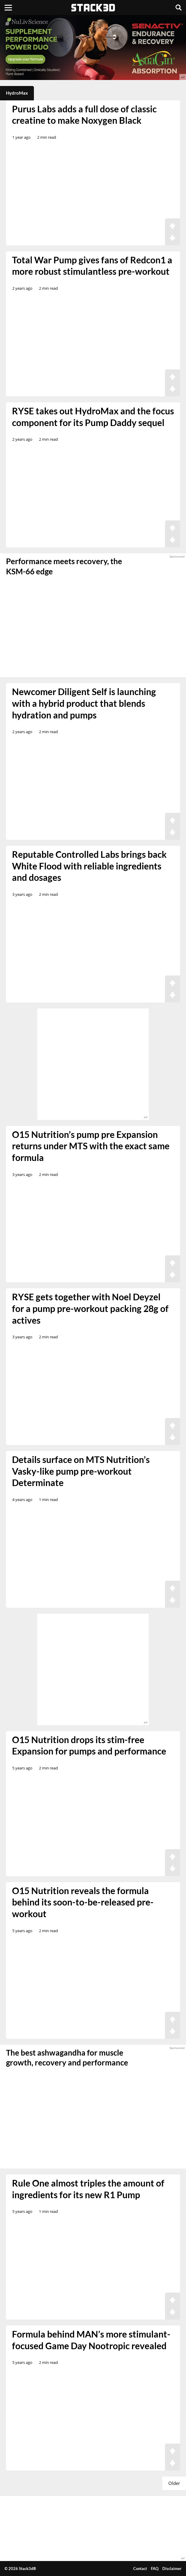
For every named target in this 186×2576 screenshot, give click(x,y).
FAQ (154, 2568)
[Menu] (8, 7)
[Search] (179, 7)
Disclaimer (172, 2568)
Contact (140, 2568)
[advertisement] (93, 47)
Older (174, 2483)
